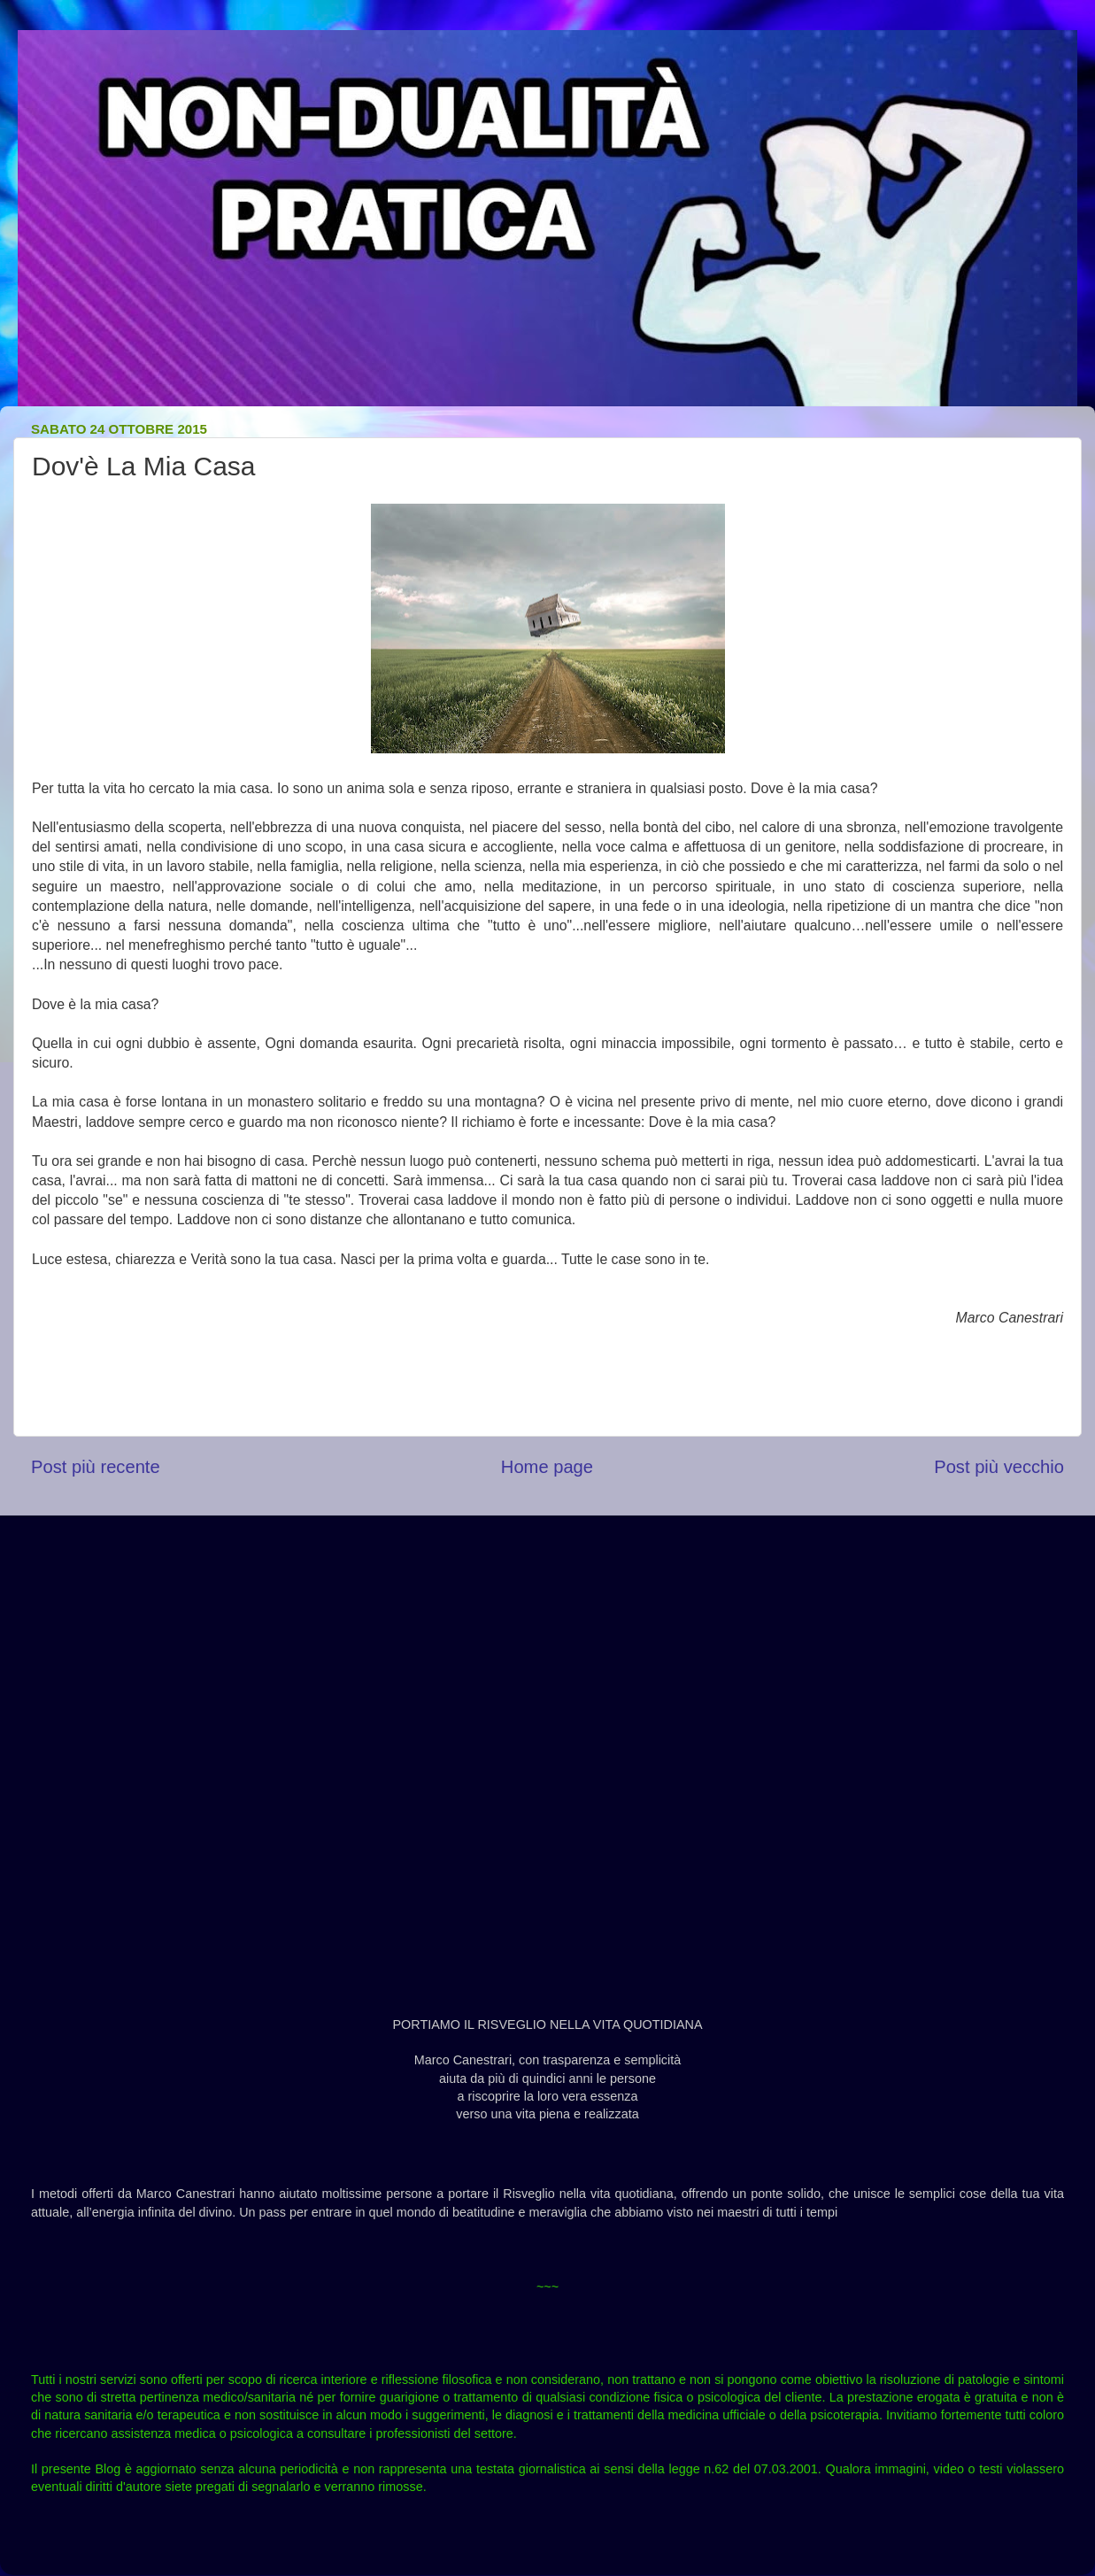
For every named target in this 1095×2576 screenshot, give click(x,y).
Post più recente (95, 1467)
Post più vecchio (999, 1467)
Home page (547, 1467)
